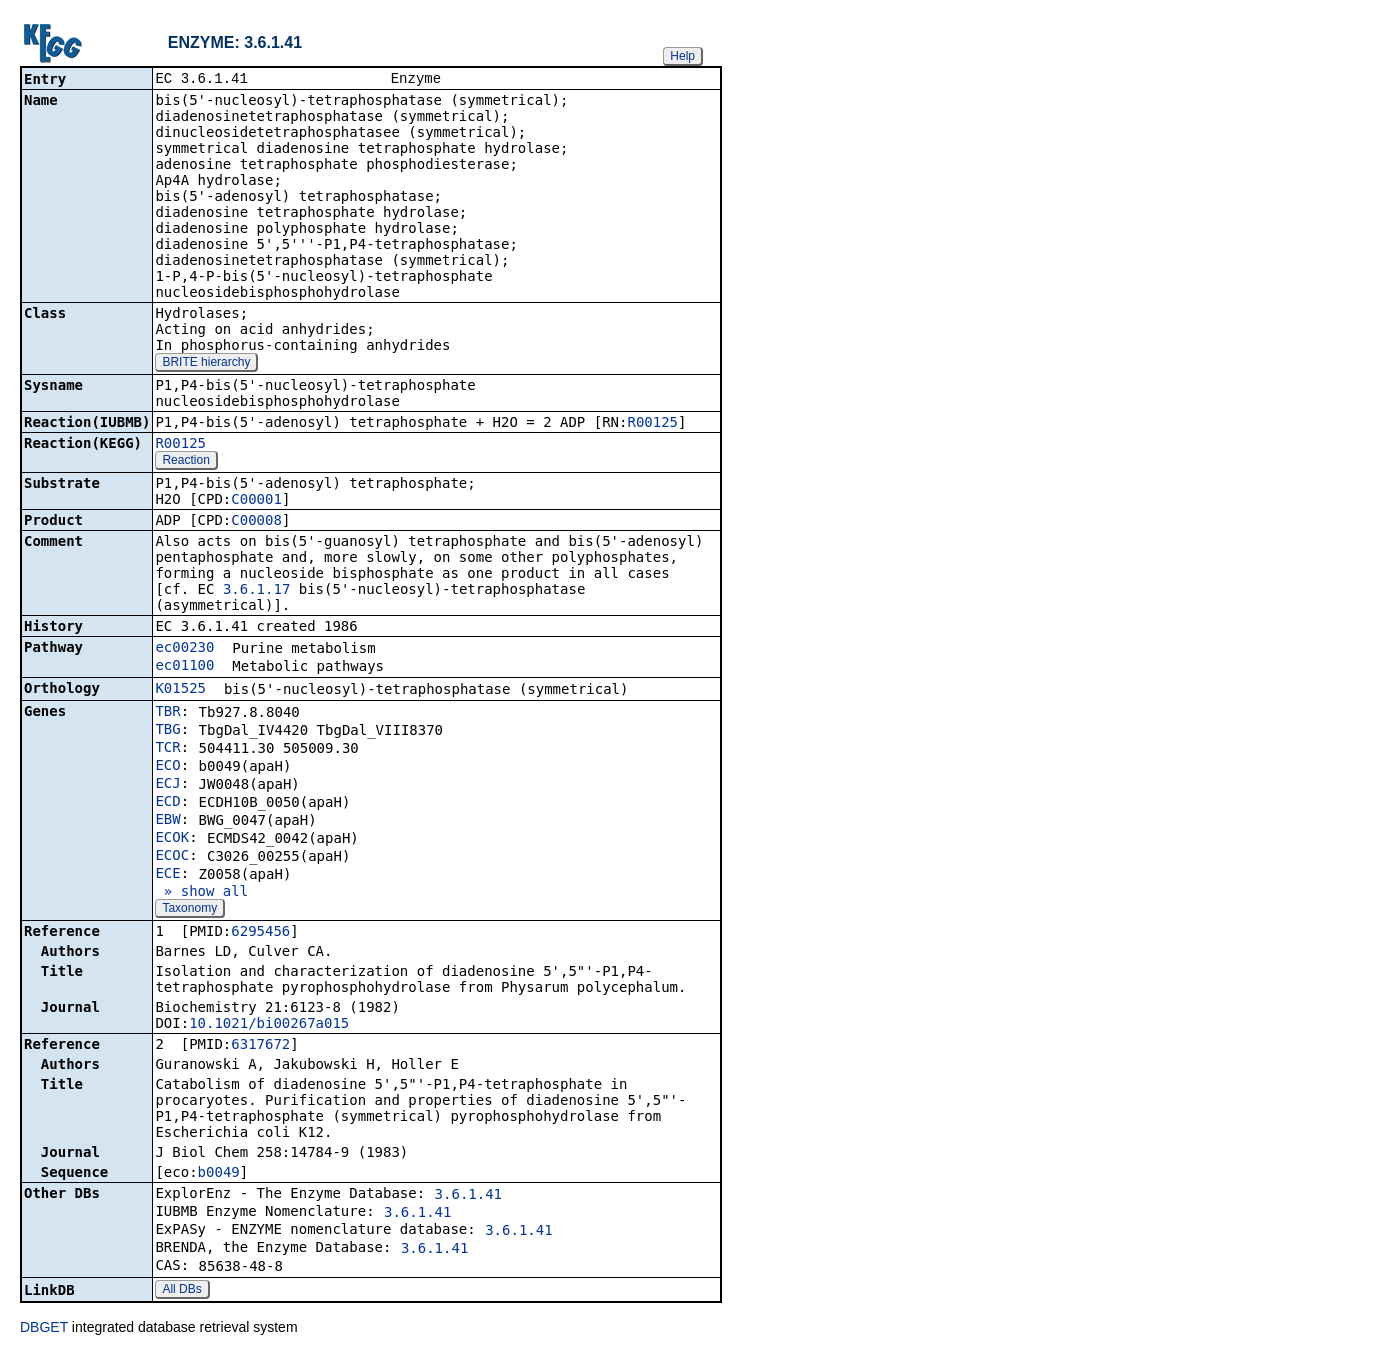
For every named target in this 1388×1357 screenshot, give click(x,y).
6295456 (260, 933)
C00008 (256, 522)
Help (682, 56)
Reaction (185, 462)
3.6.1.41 (468, 1196)
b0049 (219, 1174)
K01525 (180, 690)
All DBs (181, 1291)
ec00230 (184, 649)
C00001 (256, 501)
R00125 (652, 424)
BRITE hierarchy (206, 364)
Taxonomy (189, 910)
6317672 (260, 1046)
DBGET (44, 1329)
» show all (201, 893)
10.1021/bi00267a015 (269, 1025)
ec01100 (184, 667)
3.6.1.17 (256, 591)
